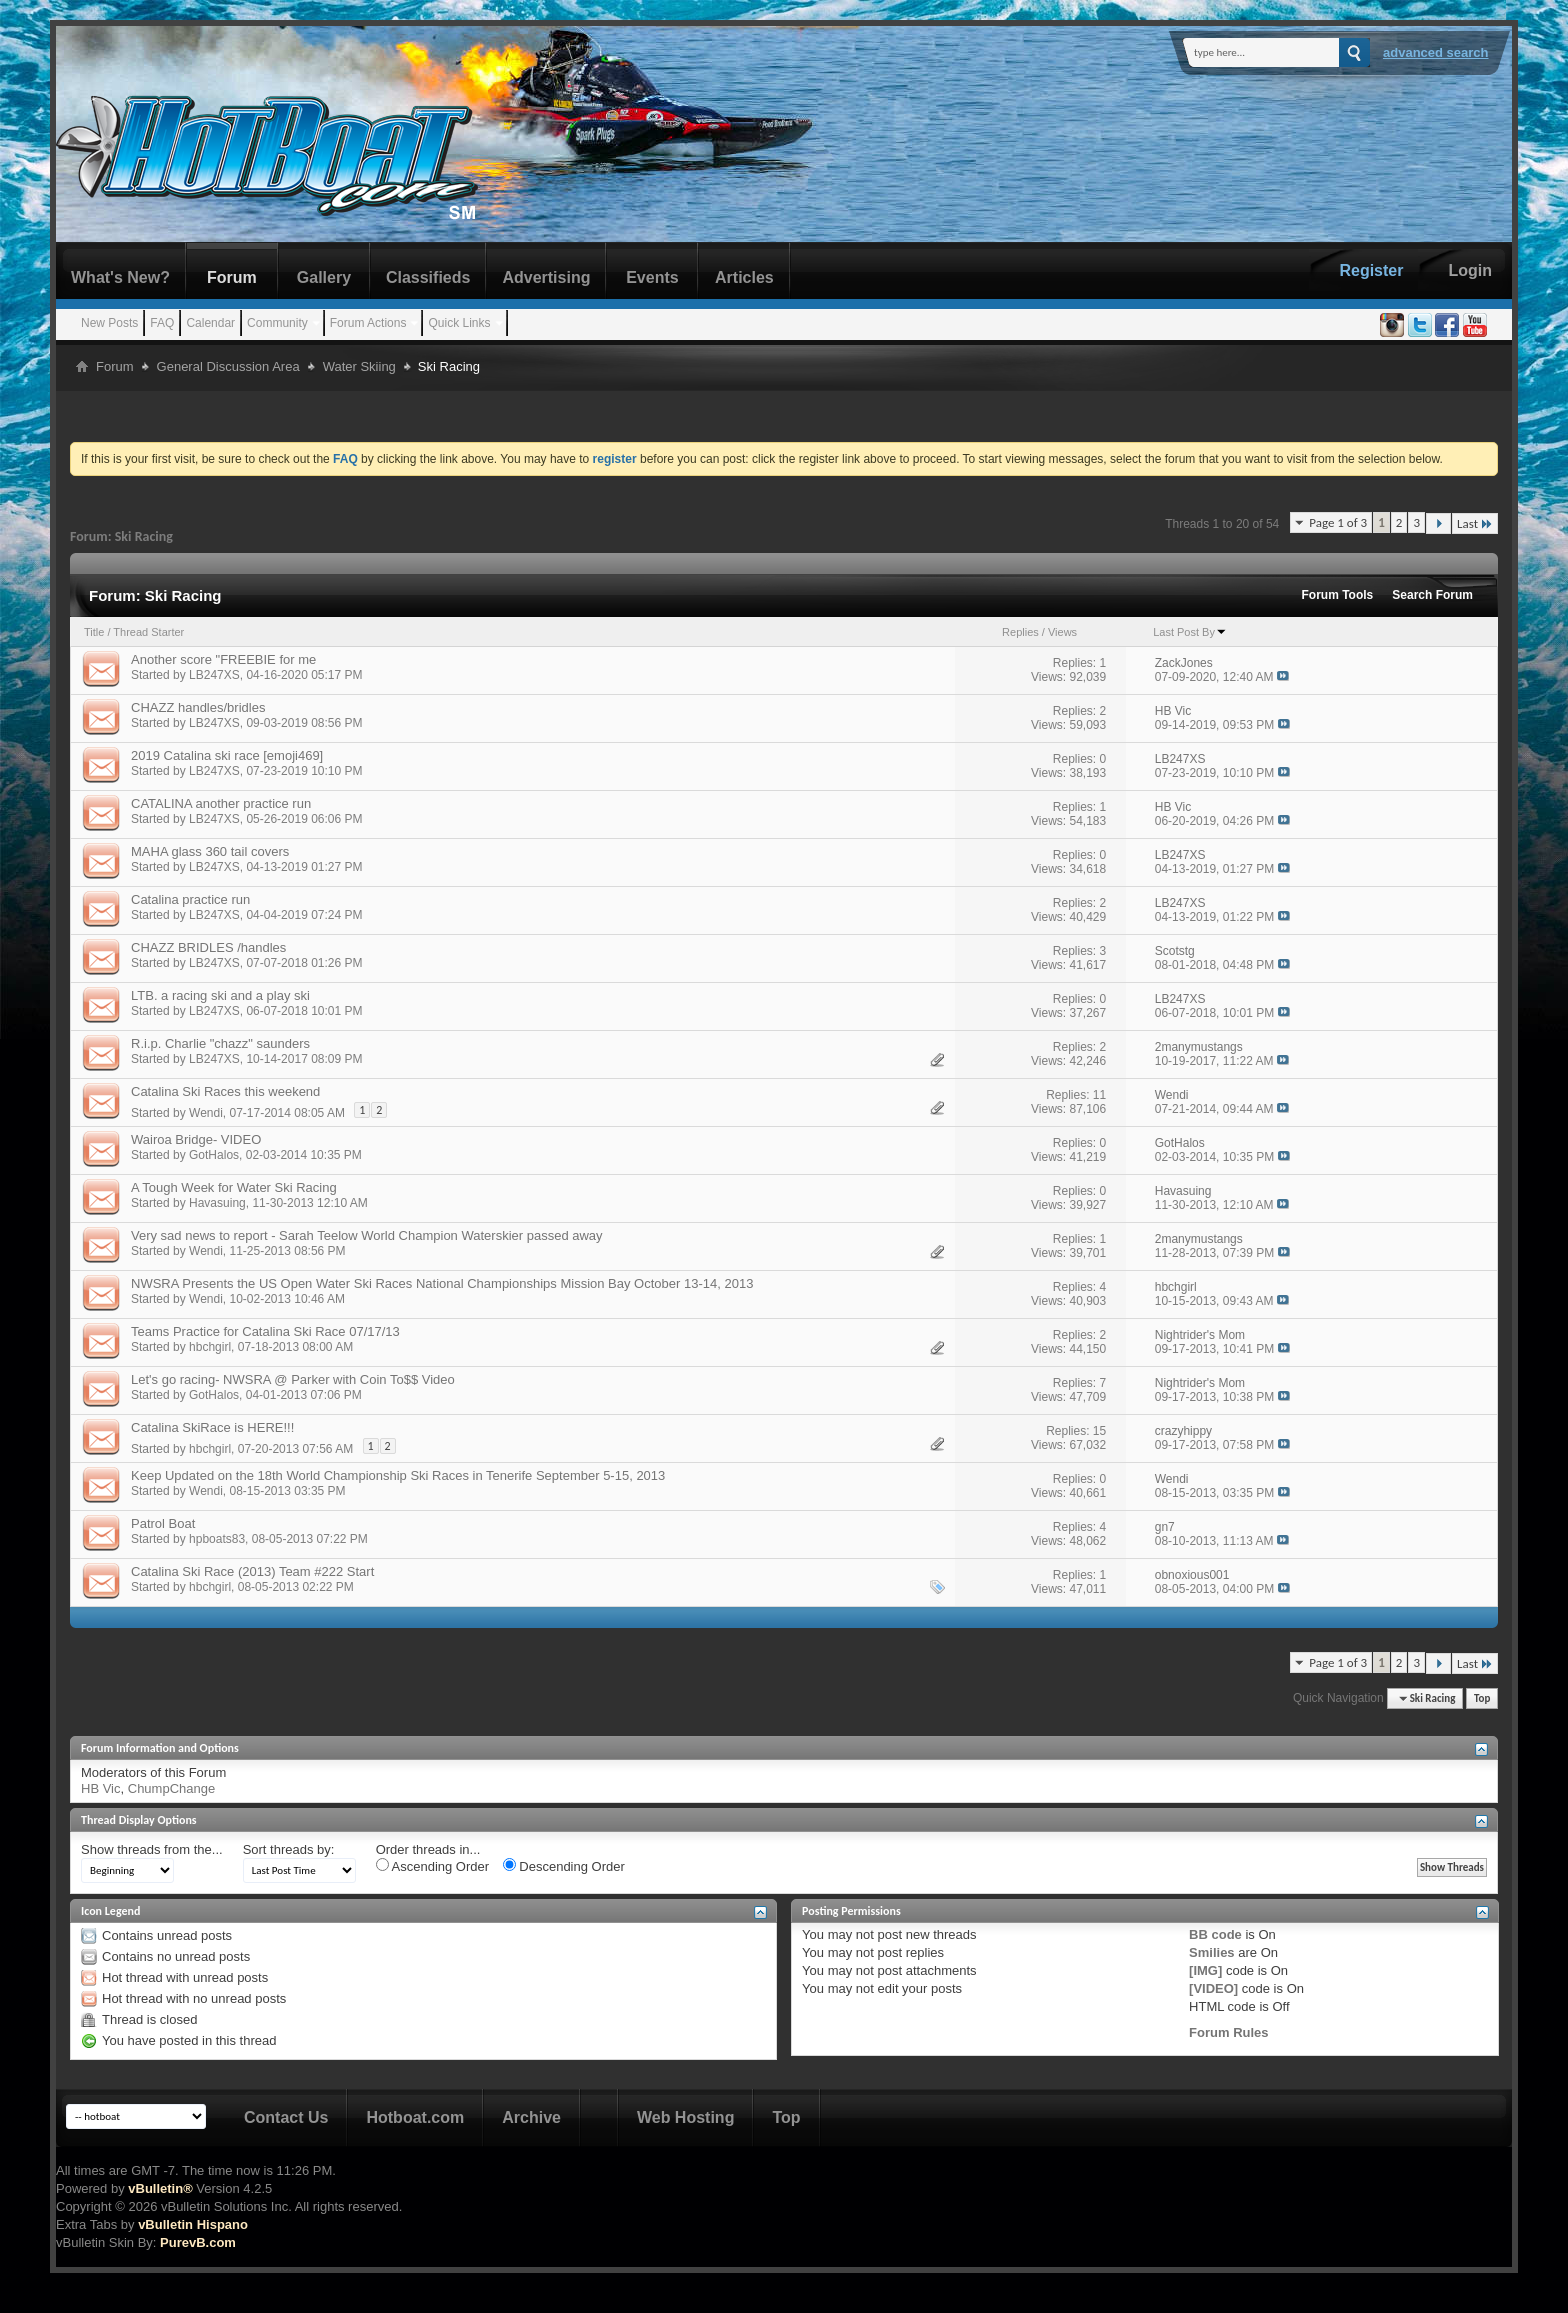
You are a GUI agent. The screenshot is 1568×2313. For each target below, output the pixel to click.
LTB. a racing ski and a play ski (220, 995)
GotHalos (214, 1155)
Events (652, 277)
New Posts (109, 323)
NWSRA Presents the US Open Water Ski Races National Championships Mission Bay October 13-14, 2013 (442, 1283)
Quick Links (459, 323)
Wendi (206, 1113)
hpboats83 (217, 1539)
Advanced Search (1436, 52)
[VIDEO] (1213, 1988)
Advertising (546, 277)
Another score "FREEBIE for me (223, 659)
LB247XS (214, 675)
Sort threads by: (289, 1849)
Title (94, 632)
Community (277, 323)
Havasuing (217, 1203)
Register (1371, 270)
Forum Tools (1338, 595)
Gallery (324, 277)
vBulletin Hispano (193, 2224)
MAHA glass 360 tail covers (210, 851)
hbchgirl (210, 1347)
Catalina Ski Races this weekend (225, 1091)
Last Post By (1190, 632)
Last (1475, 523)
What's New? (120, 277)
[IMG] (1205, 1970)
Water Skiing (359, 366)
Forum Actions (368, 323)
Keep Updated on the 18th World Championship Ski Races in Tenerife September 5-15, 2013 (398, 1475)
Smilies (1212, 1952)
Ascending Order (432, 1866)
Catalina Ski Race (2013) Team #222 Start (252, 1571)
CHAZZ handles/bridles (198, 707)
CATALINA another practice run (221, 803)
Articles (744, 277)
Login (1470, 270)
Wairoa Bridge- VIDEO (196, 1139)
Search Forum (1432, 595)
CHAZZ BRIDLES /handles (208, 947)
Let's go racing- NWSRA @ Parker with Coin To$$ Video (293, 1379)
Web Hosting (685, 2117)
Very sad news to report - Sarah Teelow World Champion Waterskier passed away (367, 1235)
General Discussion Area (228, 366)
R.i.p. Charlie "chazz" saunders (220, 1043)
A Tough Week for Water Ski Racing (234, 1187)
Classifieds (428, 277)
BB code (1215, 1934)
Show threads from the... (152, 1849)
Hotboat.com (415, 2117)
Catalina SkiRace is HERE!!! (212, 1427)
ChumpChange (171, 1788)
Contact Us (286, 2117)
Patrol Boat (163, 1523)
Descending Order (564, 1866)
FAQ (162, 323)
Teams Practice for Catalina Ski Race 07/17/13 (265, 1331)
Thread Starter (148, 632)
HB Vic (101, 1788)
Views (1062, 632)
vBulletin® (160, 2188)
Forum (232, 277)
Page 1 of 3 (1338, 522)
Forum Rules (1228, 2032)
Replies (1020, 632)
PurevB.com (198, 2242)
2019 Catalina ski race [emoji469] (227, 755)
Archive (531, 2117)
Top (1482, 1698)
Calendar (210, 323)
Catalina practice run (190, 899)
